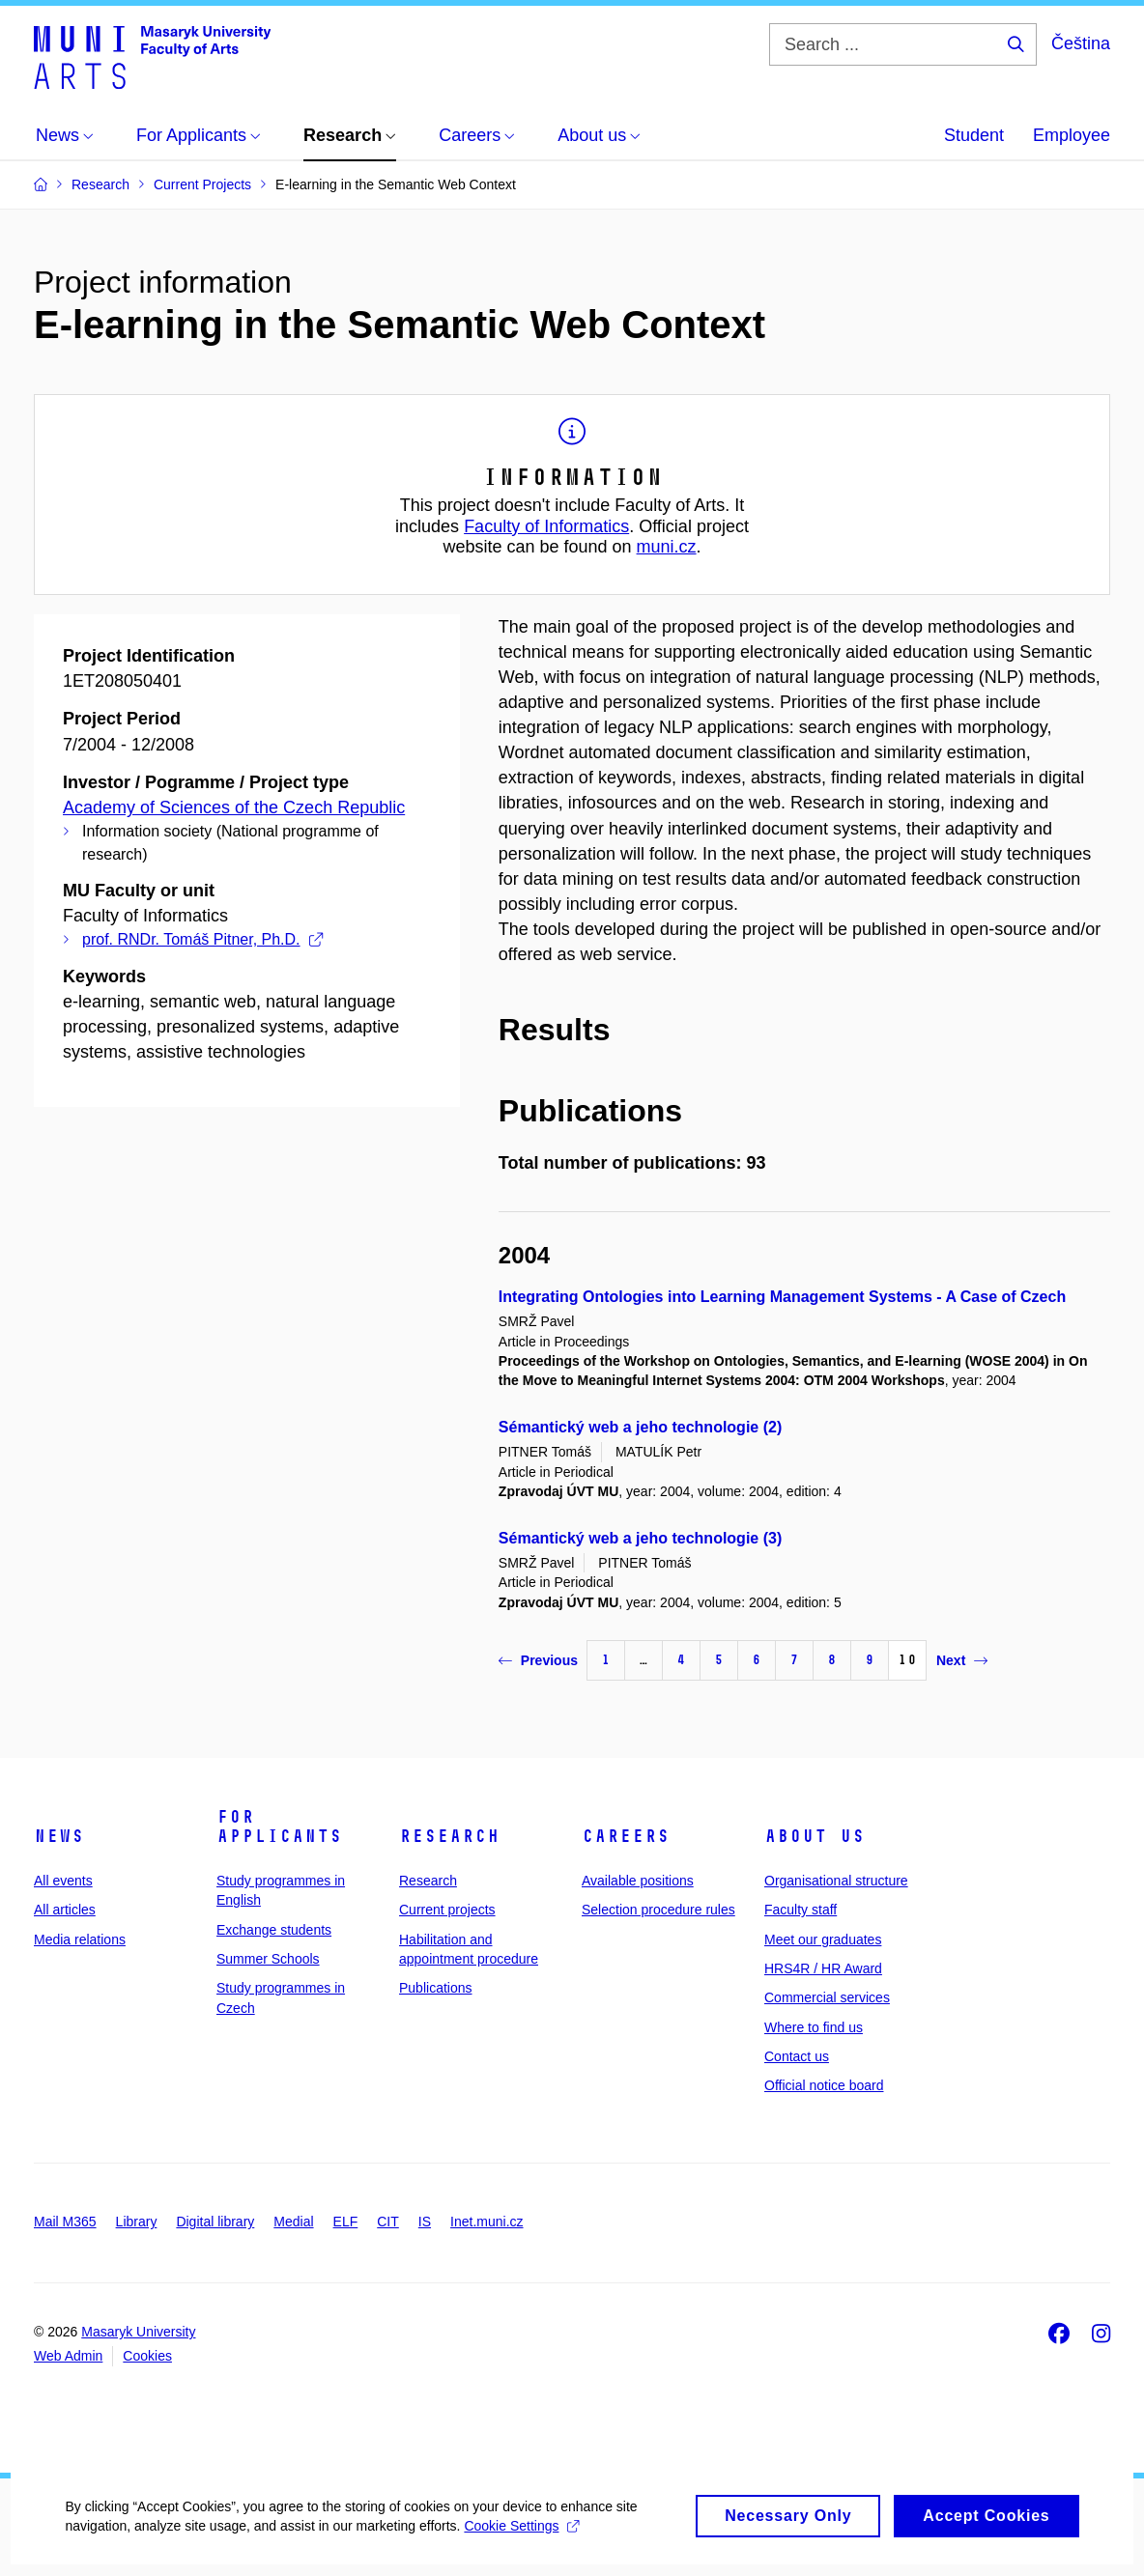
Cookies (147, 2356)
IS (424, 2221)
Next (961, 1660)
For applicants (279, 1826)
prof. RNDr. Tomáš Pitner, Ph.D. (202, 939)
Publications (435, 1988)
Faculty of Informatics (546, 526)
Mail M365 (65, 2221)
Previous (538, 1660)
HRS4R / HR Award (823, 1968)
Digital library (215, 2221)
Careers (626, 1836)
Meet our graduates (822, 1939)
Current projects (447, 1909)
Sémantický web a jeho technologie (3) (640, 1538)
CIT (388, 2221)
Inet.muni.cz (486, 2221)
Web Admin (68, 2356)
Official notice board (823, 2085)
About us (814, 1836)
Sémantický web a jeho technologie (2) (640, 1427)
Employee (1071, 135)
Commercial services (827, 1997)
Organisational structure (836, 1880)
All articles (65, 1909)
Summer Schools (268, 1959)
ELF (345, 2221)
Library (136, 2221)
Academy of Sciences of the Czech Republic (234, 807)
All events (63, 1880)
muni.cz (667, 546)
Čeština (1080, 43)
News (59, 1836)
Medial (293, 2221)
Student (974, 135)
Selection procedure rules (658, 1909)
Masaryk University (138, 2331)
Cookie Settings (524, 2543)
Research (449, 1836)
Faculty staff (800, 1909)
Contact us (796, 2056)
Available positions (638, 1880)
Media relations (80, 1939)
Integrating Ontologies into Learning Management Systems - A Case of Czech (782, 1296)
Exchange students (273, 1930)
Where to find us (813, 2027)
